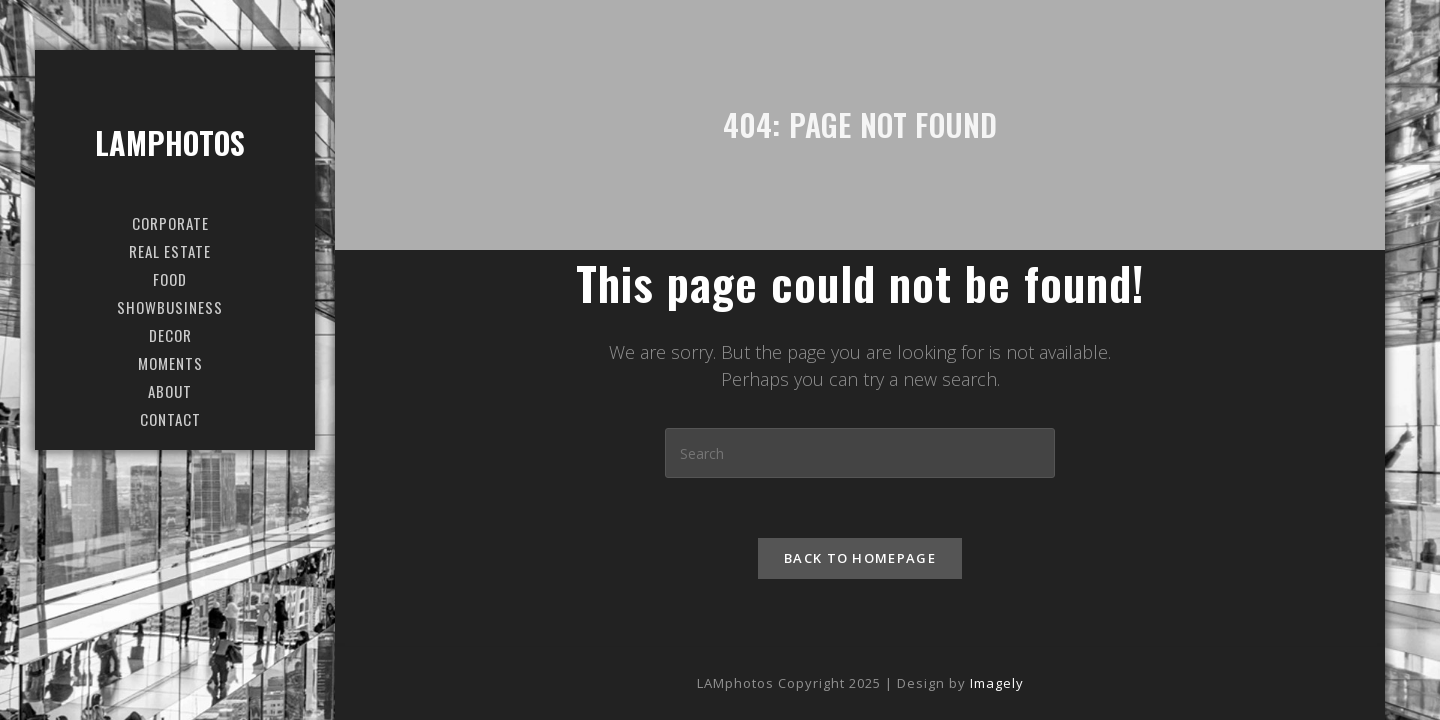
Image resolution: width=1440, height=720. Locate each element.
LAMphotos (170, 142)
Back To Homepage (860, 558)
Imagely (997, 683)
